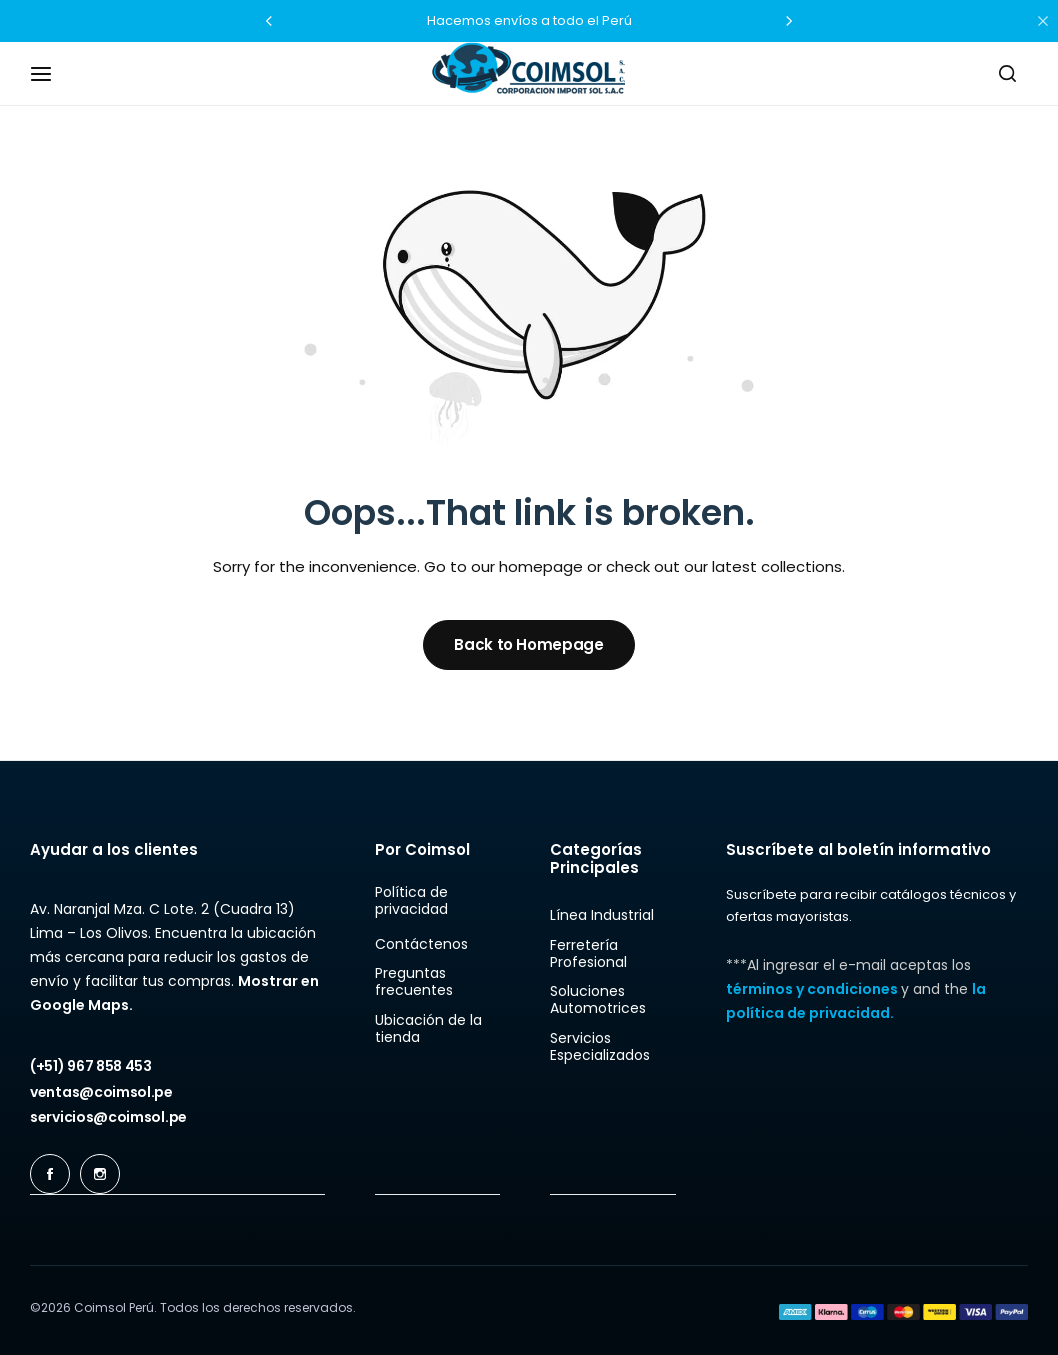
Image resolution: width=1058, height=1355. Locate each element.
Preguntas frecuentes (414, 982)
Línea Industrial (602, 915)
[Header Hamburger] (51, 73)
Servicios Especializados (600, 1047)
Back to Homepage (528, 644)
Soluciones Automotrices (598, 1000)
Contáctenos (421, 944)
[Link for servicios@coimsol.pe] (108, 1117)
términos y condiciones (813, 989)
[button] (269, 21)
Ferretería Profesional (588, 954)
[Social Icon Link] (50, 1174)
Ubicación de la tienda (428, 1029)
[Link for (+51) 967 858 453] (91, 1066)
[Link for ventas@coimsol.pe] (101, 1092)
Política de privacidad (411, 901)
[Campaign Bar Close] (1043, 21)
